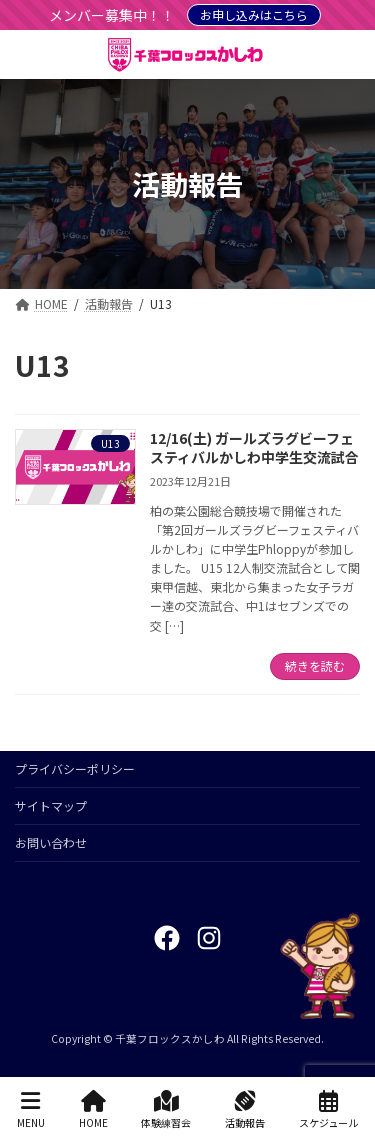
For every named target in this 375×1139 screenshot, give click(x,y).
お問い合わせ (51, 842)
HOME (93, 1109)
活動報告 (245, 1109)
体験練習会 (166, 1109)
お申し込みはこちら (254, 14)
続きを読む (315, 665)
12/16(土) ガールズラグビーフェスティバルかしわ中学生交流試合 (254, 448)
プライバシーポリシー (75, 768)
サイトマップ (51, 805)
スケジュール (328, 1109)
